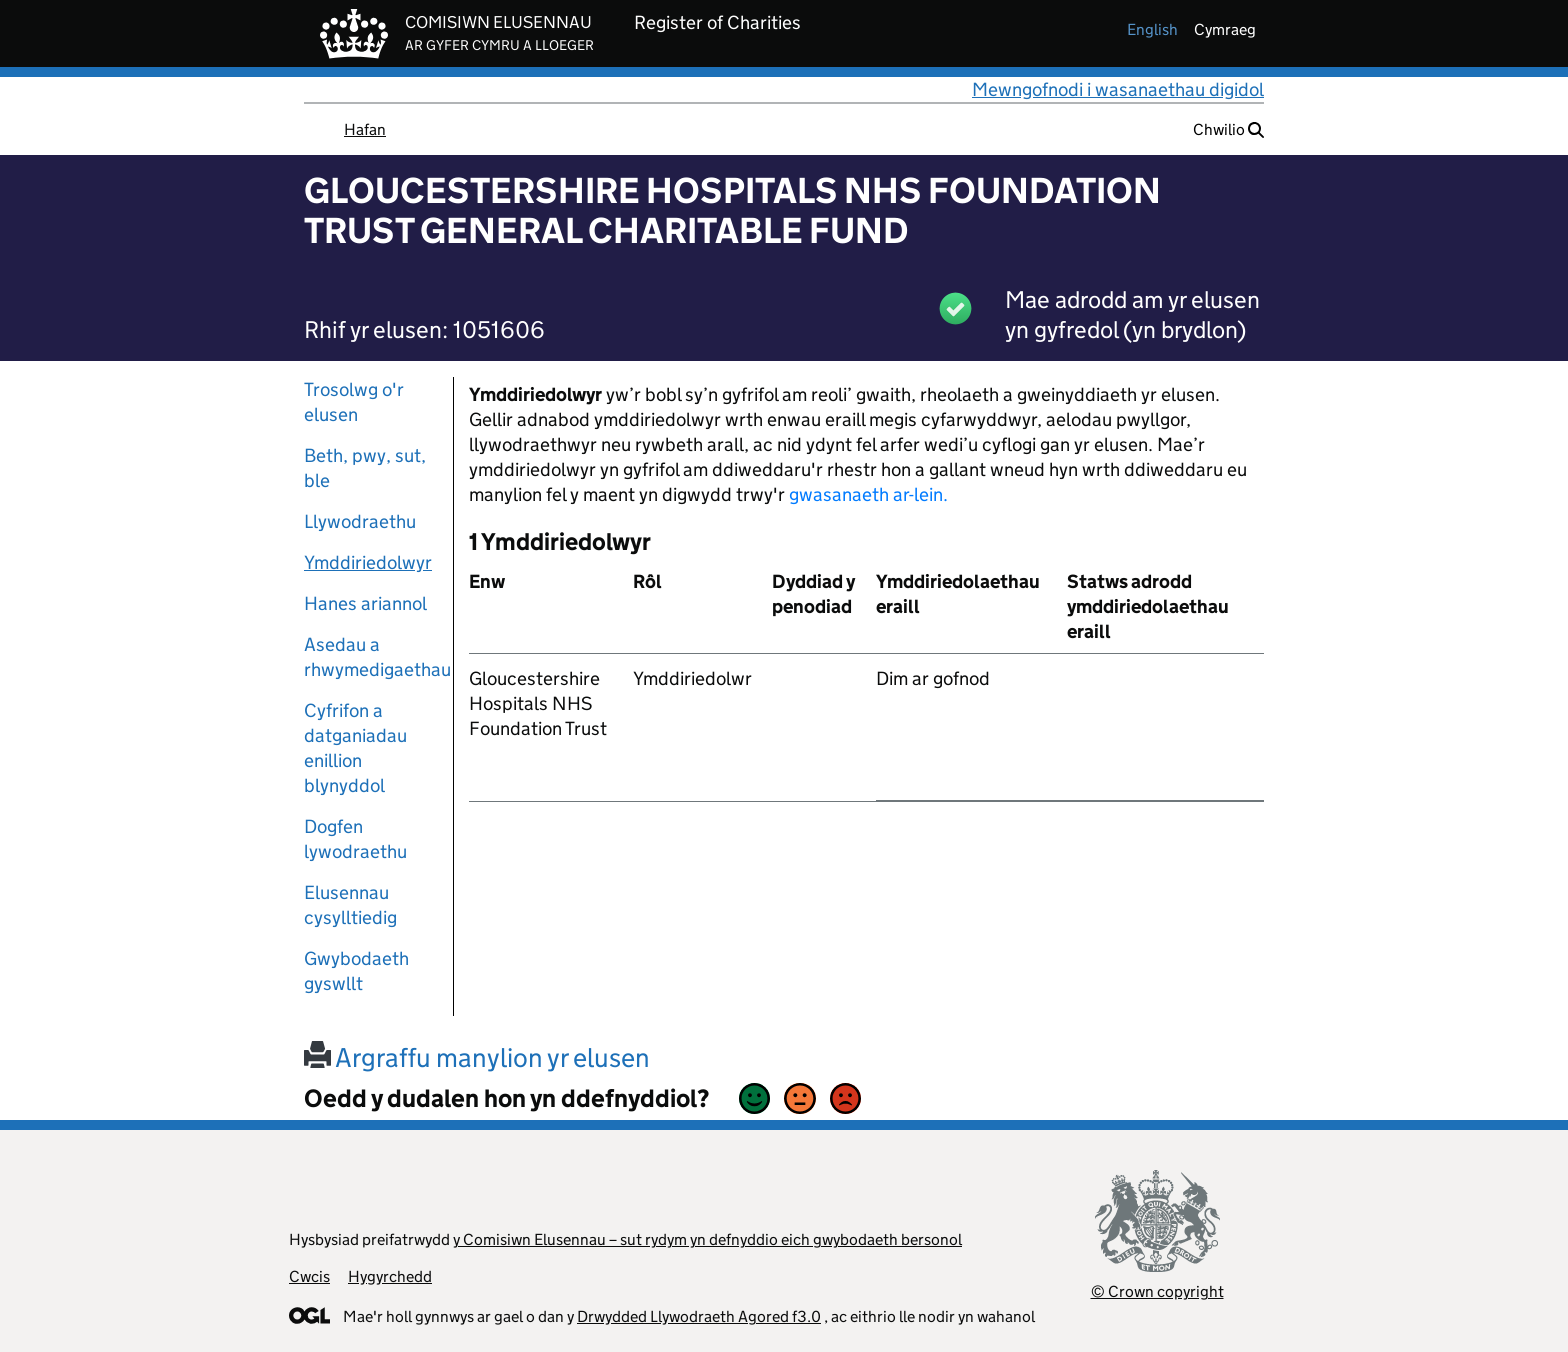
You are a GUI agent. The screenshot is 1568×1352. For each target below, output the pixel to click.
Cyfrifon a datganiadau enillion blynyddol (355, 748)
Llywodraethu (360, 521)
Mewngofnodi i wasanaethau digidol (1118, 89)
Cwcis (309, 1276)
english (1152, 29)
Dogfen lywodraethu (355, 839)
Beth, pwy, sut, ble (365, 468)
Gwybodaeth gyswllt (356, 971)
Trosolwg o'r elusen (354, 402)
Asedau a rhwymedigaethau (371, 657)
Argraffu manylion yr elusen (477, 1057)
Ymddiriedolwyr (368, 562)
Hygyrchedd (390, 1276)
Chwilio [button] (1228, 129)
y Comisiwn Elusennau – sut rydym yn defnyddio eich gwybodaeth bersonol (707, 1239)
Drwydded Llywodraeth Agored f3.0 (699, 1316)
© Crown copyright (1157, 1291)
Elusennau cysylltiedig (350, 905)
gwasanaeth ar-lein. (868, 494)
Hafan (365, 129)
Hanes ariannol (365, 603)
